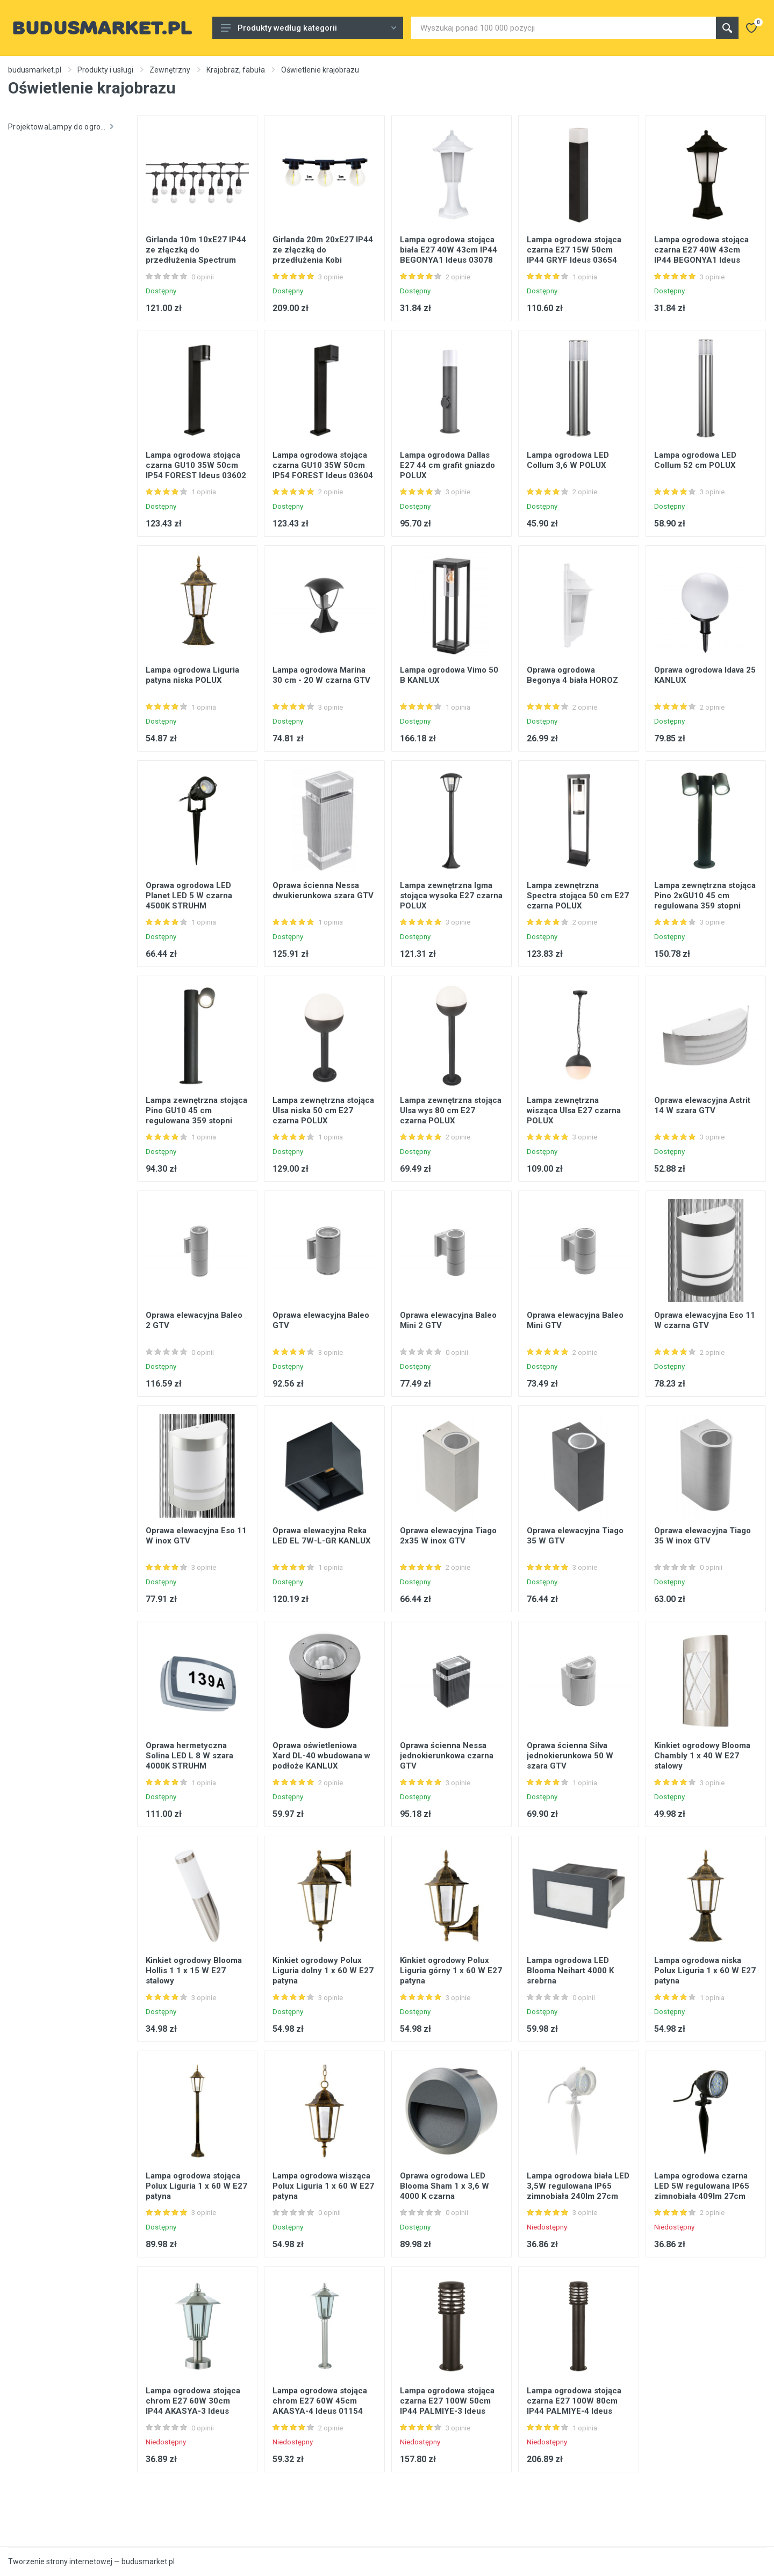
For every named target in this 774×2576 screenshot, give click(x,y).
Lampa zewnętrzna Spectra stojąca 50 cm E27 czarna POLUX (578, 896)
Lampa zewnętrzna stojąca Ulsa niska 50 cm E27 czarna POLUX (323, 1110)
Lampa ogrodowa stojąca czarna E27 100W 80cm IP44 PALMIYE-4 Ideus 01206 (574, 2406)
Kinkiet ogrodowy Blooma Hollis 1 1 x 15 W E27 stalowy (194, 1971)
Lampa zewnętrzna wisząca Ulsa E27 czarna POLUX (574, 1110)
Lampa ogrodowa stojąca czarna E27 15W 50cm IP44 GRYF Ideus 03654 (574, 250)
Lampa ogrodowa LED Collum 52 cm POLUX (695, 460)
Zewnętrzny (169, 70)
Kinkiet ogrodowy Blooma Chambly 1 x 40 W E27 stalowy (702, 1756)
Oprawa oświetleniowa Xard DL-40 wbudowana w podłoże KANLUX (321, 1756)
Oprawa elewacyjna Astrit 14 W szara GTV (702, 1105)
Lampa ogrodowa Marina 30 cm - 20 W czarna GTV (321, 675)
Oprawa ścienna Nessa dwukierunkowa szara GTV (323, 890)
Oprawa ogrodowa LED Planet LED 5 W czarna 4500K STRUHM (189, 896)
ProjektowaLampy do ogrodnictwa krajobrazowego (64, 126)
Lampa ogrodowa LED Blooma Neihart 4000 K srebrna (570, 1971)
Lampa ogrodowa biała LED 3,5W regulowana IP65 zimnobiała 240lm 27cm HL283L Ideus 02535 (578, 2191)
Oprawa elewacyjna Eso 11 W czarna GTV (704, 1320)
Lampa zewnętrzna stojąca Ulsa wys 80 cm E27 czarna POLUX (450, 1110)
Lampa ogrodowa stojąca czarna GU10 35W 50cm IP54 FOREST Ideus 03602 (196, 465)
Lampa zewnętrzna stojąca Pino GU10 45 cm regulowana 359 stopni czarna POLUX (196, 1115)
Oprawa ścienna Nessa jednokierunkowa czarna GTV (446, 1756)
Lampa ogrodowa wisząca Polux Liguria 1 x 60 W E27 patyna (323, 2186)
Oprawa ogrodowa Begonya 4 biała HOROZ (572, 675)
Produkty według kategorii (308, 28)
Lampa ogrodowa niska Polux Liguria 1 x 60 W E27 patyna (705, 1971)
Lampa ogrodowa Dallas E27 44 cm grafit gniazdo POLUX (447, 465)
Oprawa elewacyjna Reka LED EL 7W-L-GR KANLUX (322, 1536)
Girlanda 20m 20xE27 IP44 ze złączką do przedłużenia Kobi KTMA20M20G (323, 255)
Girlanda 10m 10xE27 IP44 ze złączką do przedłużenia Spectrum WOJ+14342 (196, 255)
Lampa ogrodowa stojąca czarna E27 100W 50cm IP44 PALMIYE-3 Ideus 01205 (447, 2406)
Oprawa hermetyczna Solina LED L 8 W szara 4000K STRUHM (189, 1756)
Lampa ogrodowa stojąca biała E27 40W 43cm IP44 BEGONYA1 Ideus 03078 (448, 250)
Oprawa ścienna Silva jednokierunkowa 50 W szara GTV (570, 1756)
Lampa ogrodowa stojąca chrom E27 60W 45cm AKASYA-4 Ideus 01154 (320, 2401)
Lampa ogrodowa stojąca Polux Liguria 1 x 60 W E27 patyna (196, 2186)
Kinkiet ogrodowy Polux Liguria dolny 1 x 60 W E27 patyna (323, 1971)
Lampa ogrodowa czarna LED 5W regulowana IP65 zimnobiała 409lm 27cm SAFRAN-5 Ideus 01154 (701, 2191)
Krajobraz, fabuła (235, 70)
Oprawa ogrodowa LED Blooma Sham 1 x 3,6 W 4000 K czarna (444, 2186)
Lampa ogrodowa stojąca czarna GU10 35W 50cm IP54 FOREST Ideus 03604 (323, 465)
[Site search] (563, 28)
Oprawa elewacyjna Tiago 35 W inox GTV (702, 1536)
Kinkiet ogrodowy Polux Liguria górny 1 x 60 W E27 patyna (451, 1971)
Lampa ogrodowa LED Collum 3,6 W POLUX (568, 460)
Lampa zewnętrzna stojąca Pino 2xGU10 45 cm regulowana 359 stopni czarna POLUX (705, 901)
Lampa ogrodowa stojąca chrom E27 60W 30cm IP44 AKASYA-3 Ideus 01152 (193, 2406)
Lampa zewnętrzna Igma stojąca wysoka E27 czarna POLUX (451, 896)
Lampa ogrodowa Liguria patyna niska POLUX (192, 675)
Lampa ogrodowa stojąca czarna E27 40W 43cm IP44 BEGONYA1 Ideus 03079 (701, 255)
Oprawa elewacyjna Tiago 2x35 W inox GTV (448, 1536)
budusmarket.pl (34, 70)
